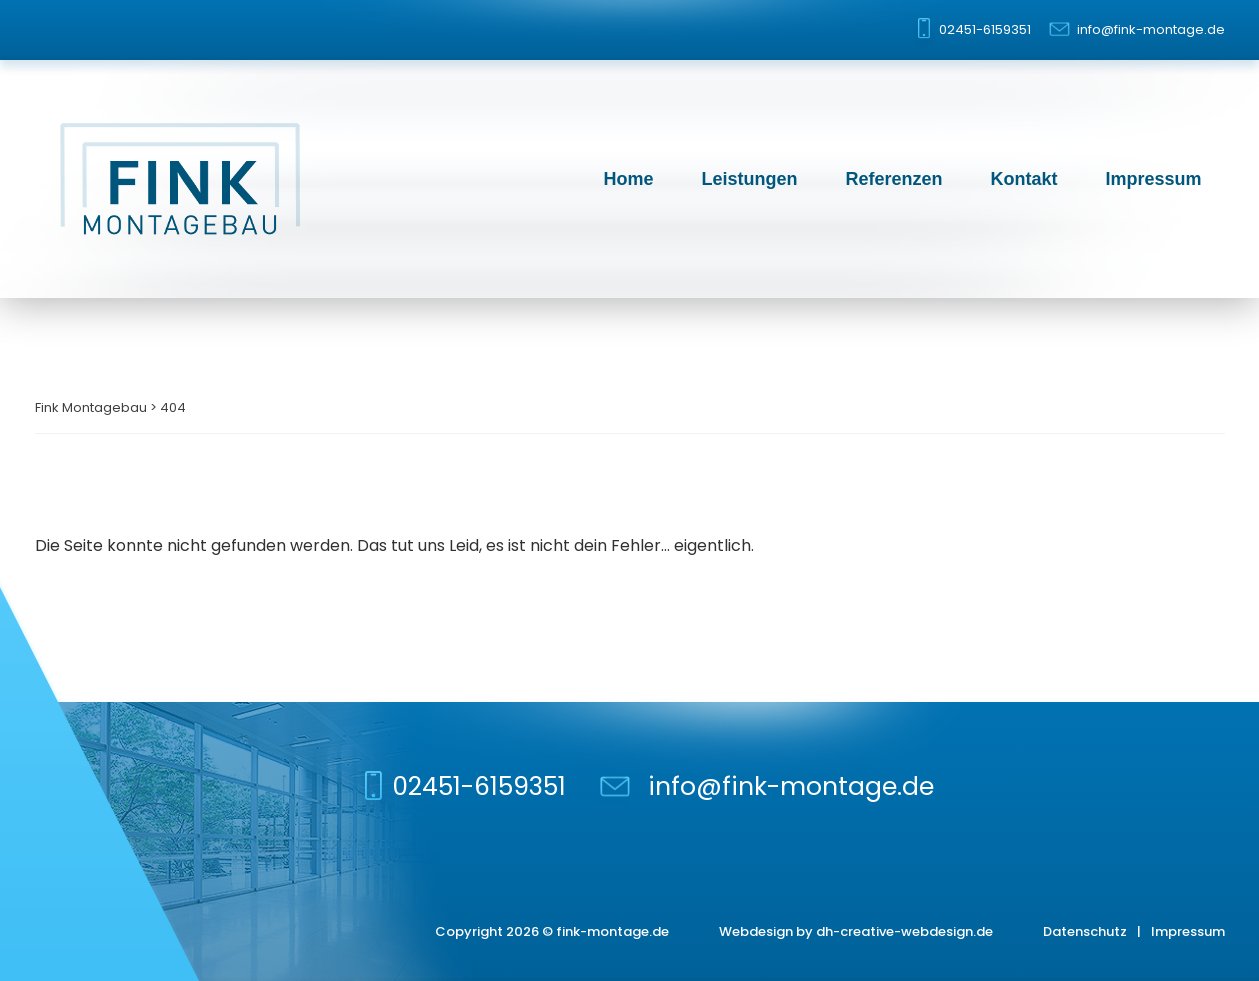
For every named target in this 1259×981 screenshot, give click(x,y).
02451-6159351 (985, 29)
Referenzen (893, 179)
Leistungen (749, 179)
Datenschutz (1085, 931)
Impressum (1153, 179)
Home (628, 179)
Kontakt (1023, 179)
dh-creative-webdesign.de (904, 931)
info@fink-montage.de (1151, 29)
